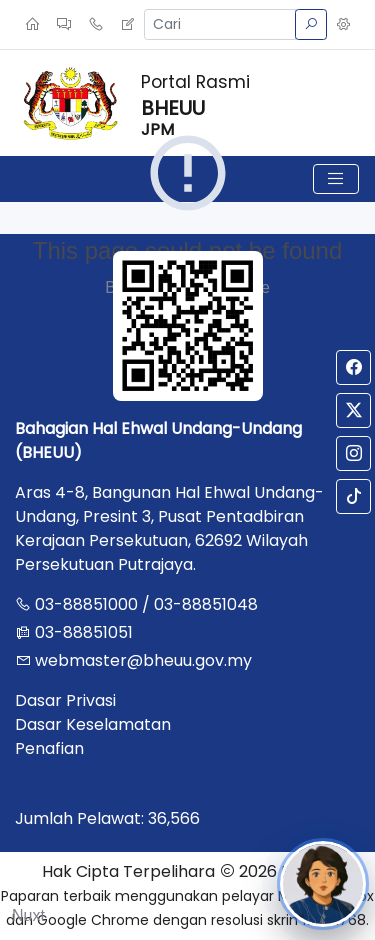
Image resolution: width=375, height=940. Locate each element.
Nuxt (28, 915)
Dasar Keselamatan (93, 724)
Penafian (49, 748)
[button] (343, 25)
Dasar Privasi (65, 700)
